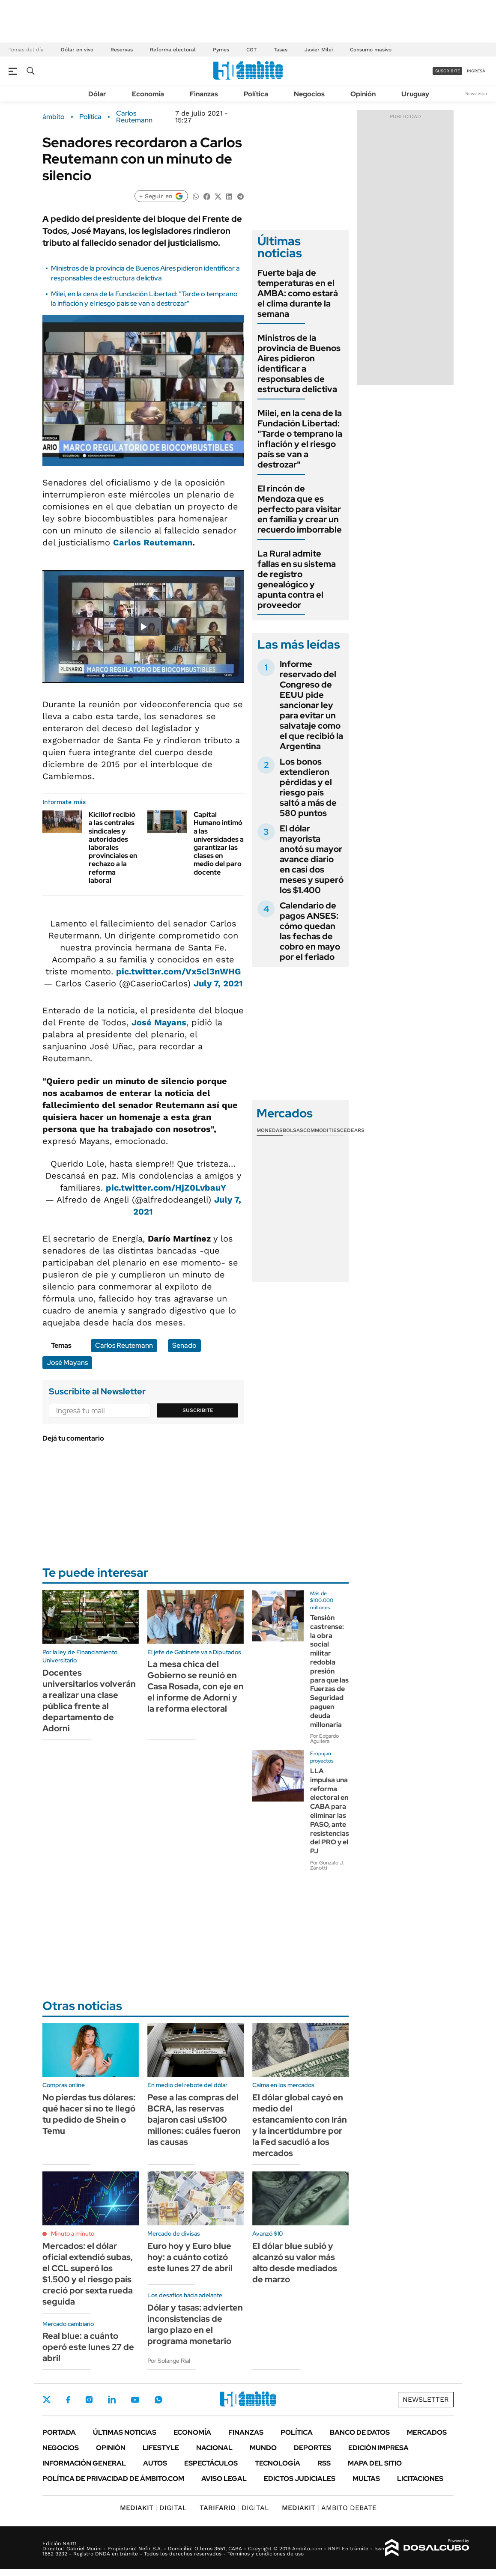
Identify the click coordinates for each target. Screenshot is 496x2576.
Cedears (352, 1130)
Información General (84, 2463)
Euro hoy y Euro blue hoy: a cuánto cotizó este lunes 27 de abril (190, 2257)
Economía (148, 93)
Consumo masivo (370, 50)
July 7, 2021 (218, 983)
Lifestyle (161, 2447)
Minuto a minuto (72, 2233)
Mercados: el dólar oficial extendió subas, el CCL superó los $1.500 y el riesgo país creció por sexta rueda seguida (87, 2273)
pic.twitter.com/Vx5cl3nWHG (178, 971)
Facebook (68, 2399)
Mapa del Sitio (375, 2463)
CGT (251, 50)
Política (256, 93)
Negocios (309, 93)
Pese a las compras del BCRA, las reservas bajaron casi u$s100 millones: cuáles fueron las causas (194, 2119)
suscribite (447, 70)
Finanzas (204, 93)
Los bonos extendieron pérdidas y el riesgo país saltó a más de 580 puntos (308, 787)
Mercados (427, 2432)
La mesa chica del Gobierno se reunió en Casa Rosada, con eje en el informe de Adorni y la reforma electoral (195, 1686)
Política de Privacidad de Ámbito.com (113, 2478)
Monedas (270, 1130)
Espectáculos (211, 2463)
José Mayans (158, 1022)
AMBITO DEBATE (329, 2508)
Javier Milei (319, 50)
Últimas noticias (124, 2432)
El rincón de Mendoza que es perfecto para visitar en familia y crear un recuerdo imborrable (299, 509)
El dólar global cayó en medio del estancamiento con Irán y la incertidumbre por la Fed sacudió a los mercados (299, 2125)
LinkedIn (112, 2399)
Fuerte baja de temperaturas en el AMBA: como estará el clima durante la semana (297, 293)
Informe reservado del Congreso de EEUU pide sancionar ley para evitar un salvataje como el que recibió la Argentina (311, 705)
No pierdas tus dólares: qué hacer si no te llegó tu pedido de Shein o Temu (88, 2114)
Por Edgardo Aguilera (324, 1739)
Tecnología (277, 2463)
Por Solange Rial (168, 2361)
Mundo (263, 2447)
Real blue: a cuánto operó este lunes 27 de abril (88, 2347)
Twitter (46, 2399)
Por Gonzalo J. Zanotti (327, 1865)
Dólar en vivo (77, 50)
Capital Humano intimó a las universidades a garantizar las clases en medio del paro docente (219, 843)
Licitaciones (420, 2478)
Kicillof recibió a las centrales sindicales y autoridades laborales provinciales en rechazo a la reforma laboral (113, 847)
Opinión (363, 93)
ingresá (476, 70)
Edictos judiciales (299, 2478)
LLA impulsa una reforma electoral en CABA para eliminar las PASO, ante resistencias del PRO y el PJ (329, 1810)
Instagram (89, 2399)
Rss (324, 2463)
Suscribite (197, 1410)
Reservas (122, 50)
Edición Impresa (378, 2447)
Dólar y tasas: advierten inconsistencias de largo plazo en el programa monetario (195, 2324)
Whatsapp (158, 2399)
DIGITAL (153, 2508)
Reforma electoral (173, 50)
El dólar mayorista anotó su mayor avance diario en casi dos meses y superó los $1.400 (312, 859)
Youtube (135, 2400)
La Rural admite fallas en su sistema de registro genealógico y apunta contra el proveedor (296, 579)
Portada (59, 2432)
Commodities (321, 1130)
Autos (155, 2463)
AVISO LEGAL (224, 2478)
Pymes (221, 50)
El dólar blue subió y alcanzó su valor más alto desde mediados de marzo (294, 2262)
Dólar (97, 93)
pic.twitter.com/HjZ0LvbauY (166, 1187)
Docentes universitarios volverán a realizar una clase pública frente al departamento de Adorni (89, 1700)
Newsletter (476, 93)
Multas (366, 2478)
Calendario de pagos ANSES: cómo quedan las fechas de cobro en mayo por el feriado (310, 931)
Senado (184, 1345)
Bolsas (293, 1130)
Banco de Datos (360, 2432)
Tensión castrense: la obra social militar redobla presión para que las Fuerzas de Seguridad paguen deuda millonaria (329, 1671)
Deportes (312, 2447)
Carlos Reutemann (134, 117)
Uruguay (415, 93)
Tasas (280, 50)
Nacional (214, 2447)
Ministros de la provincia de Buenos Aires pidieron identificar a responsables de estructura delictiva (145, 273)
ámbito (53, 116)
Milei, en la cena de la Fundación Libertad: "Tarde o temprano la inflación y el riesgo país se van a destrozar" (144, 298)
